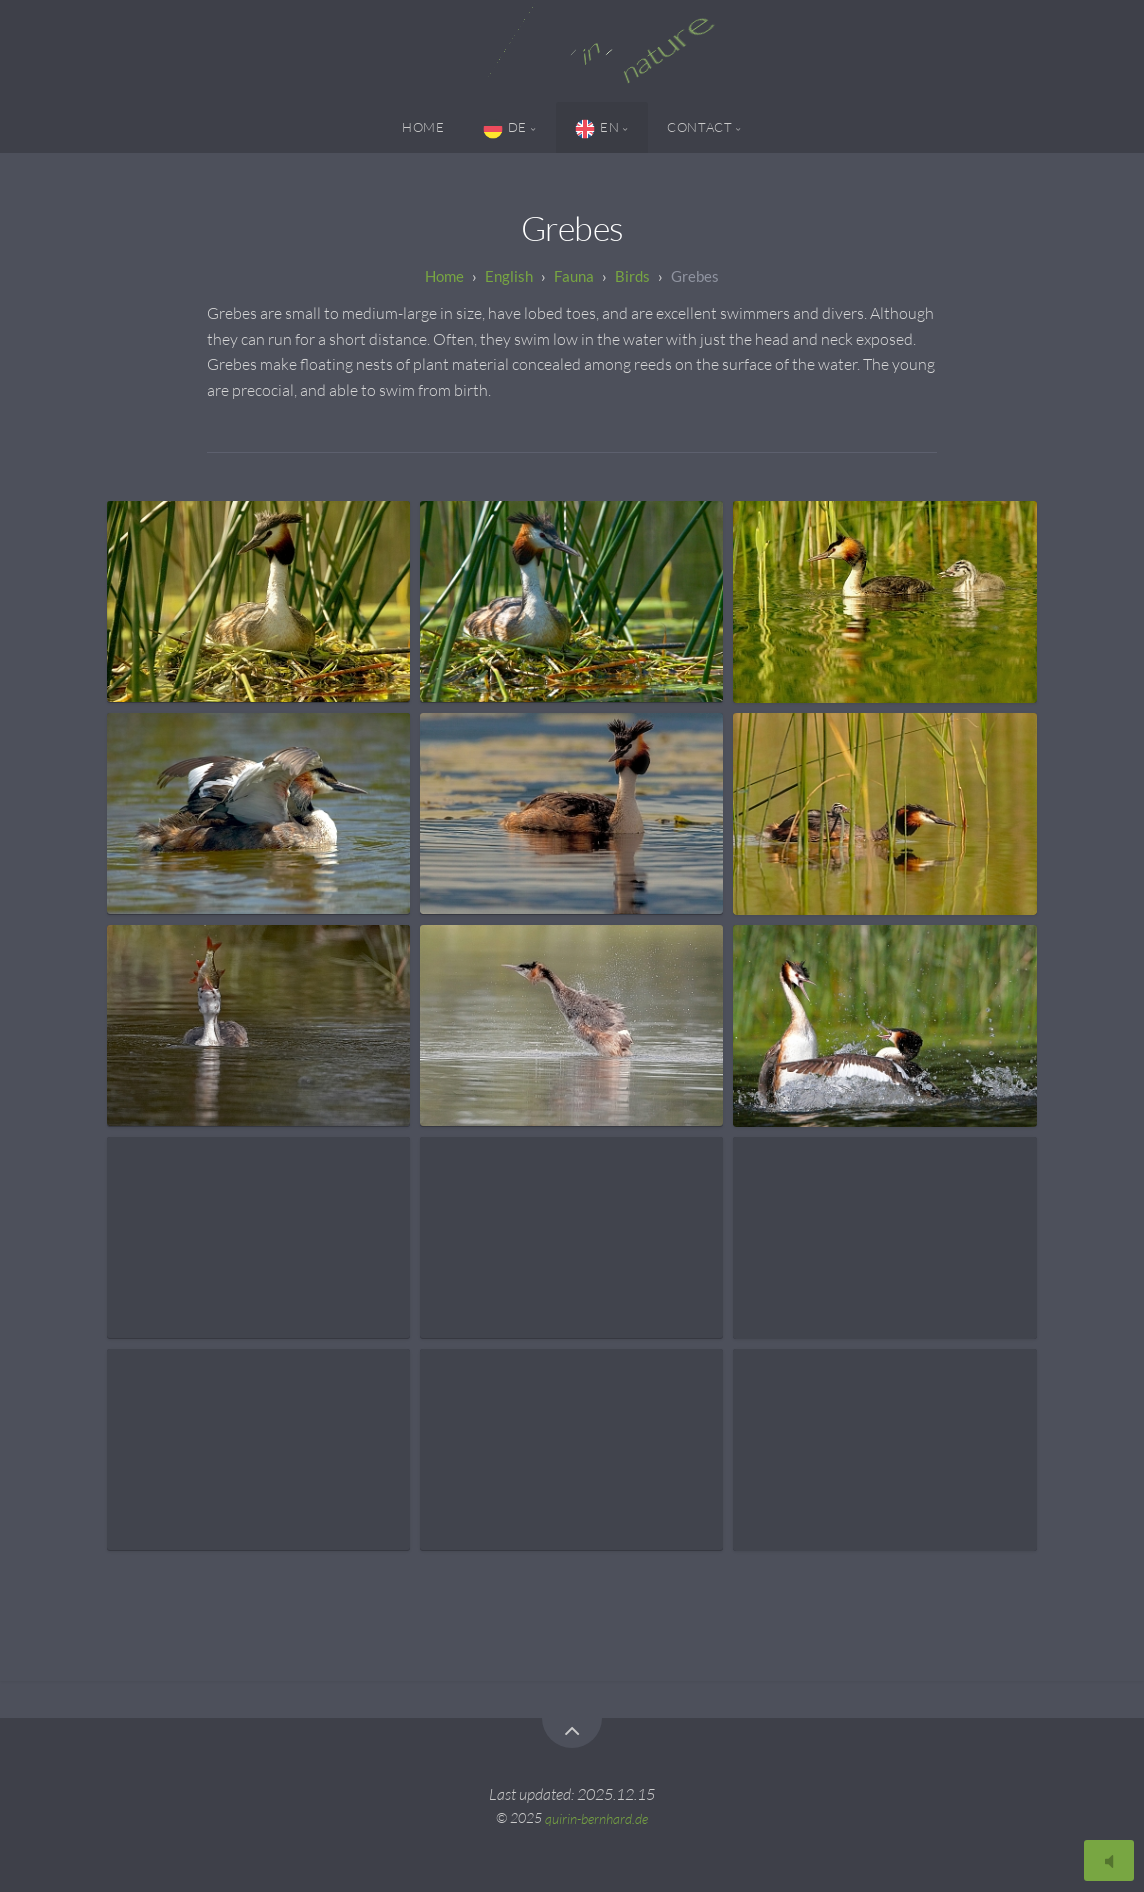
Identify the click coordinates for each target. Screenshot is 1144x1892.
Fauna (574, 276)
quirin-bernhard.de (596, 1817)
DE (505, 129)
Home (423, 127)
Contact (699, 127)
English (509, 276)
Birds (632, 276)
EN (597, 129)
